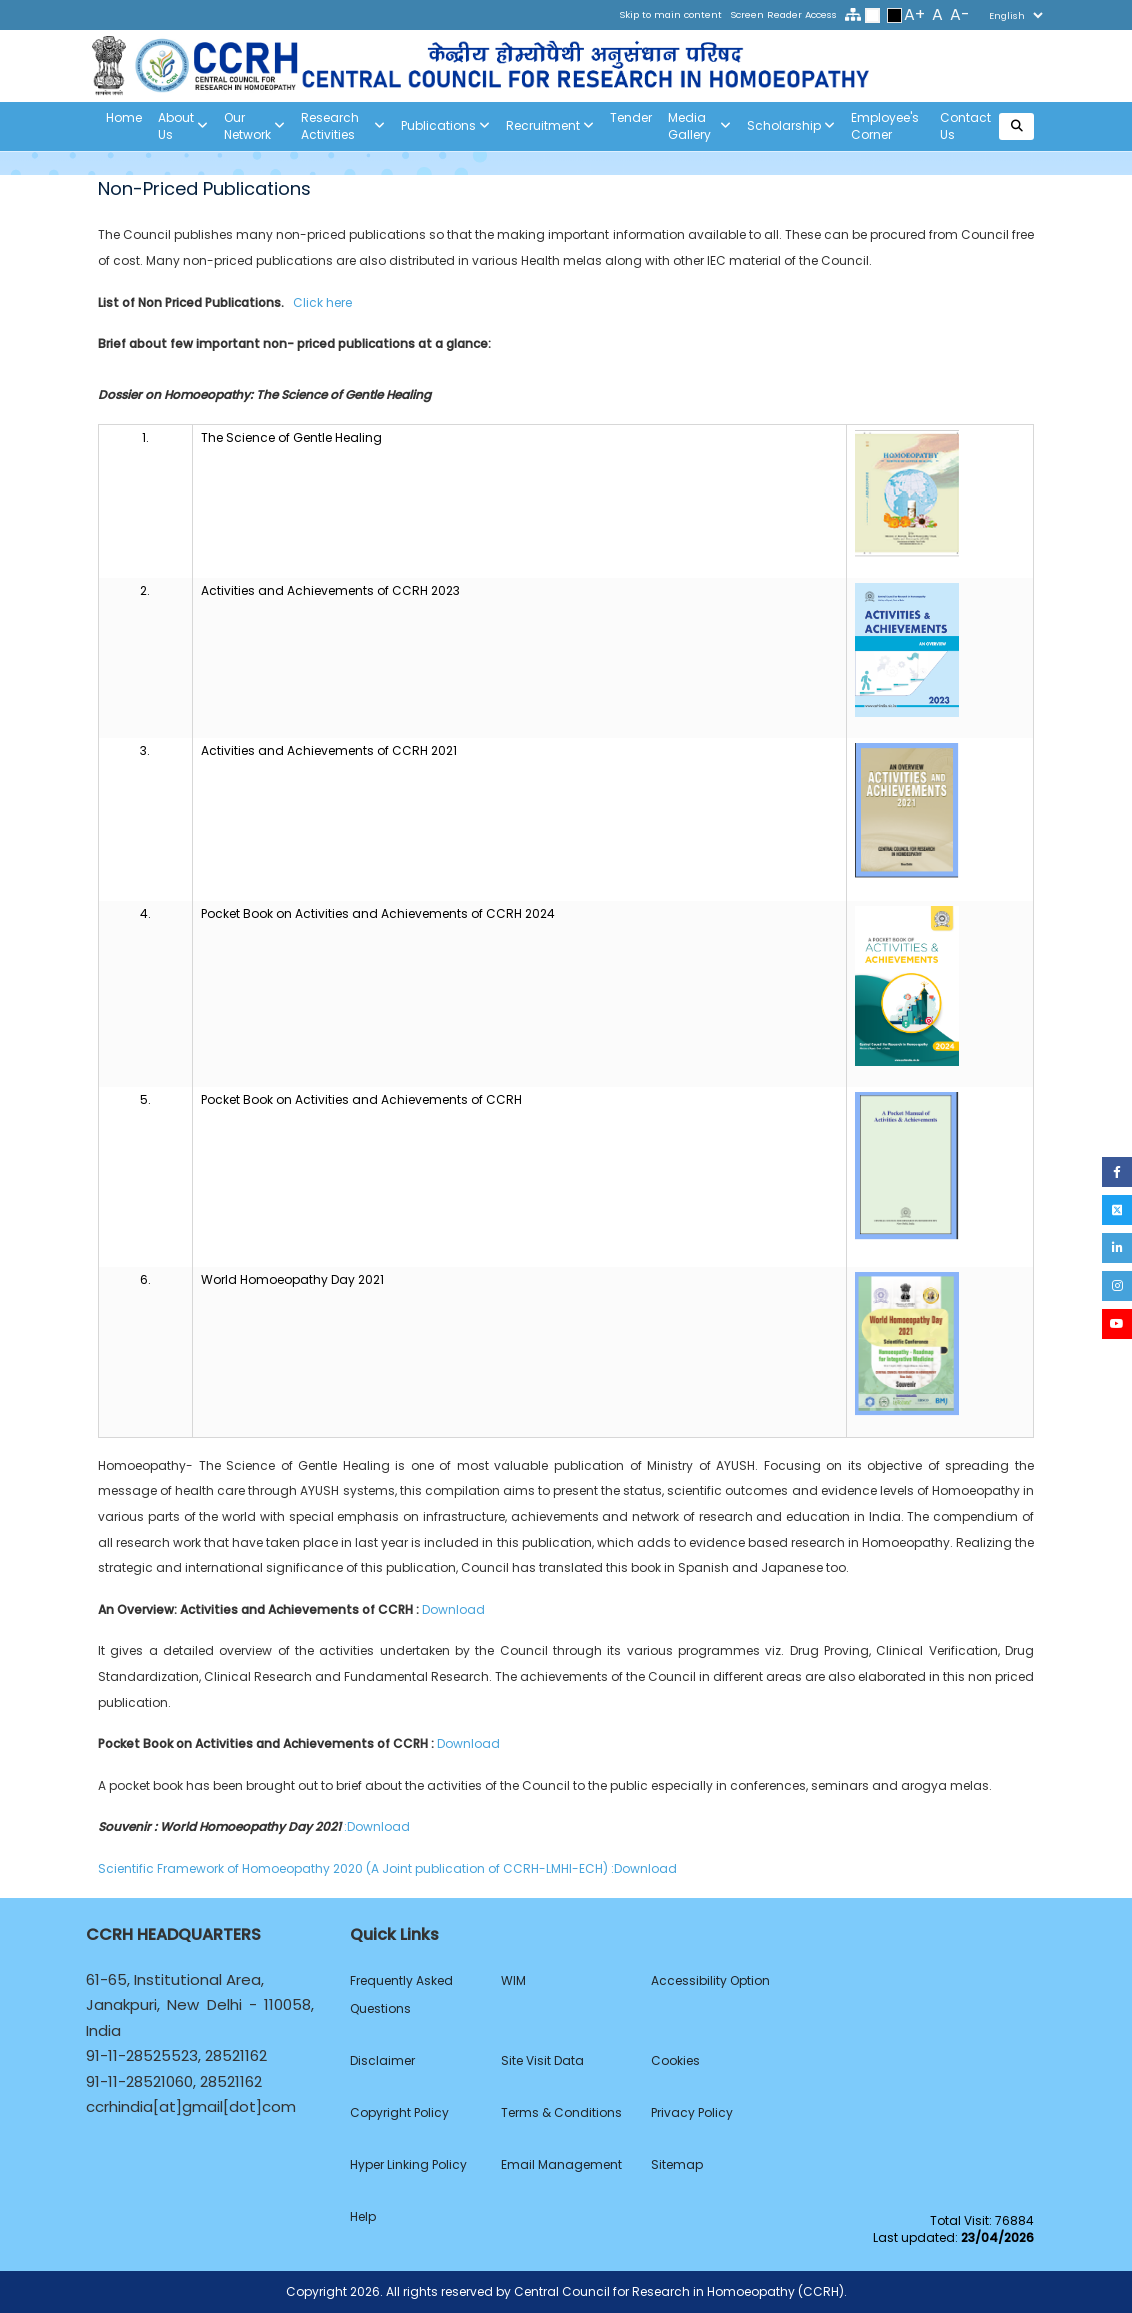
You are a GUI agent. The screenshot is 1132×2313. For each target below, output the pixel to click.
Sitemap (677, 2164)
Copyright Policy (399, 2112)
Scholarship (791, 126)
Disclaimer (382, 2060)
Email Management (561, 2164)
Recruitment (550, 126)
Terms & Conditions (561, 2112)
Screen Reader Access (783, 14)
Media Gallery (699, 126)
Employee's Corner (885, 126)
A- (960, 14)
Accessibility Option (710, 1980)
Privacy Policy (692, 2112)
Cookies (675, 2060)
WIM (513, 1980)
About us (183, 126)
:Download (378, 1826)
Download (453, 1609)
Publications (445, 126)
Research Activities (343, 126)
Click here (322, 302)
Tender (631, 117)
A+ (914, 14)
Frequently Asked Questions (401, 1994)
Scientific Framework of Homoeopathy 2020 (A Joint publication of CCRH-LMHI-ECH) (354, 1868)
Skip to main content (670, 14)
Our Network (254, 126)
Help (363, 2216)
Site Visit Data (542, 2060)
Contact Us (965, 126)
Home (124, 117)
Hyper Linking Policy (408, 2164)
